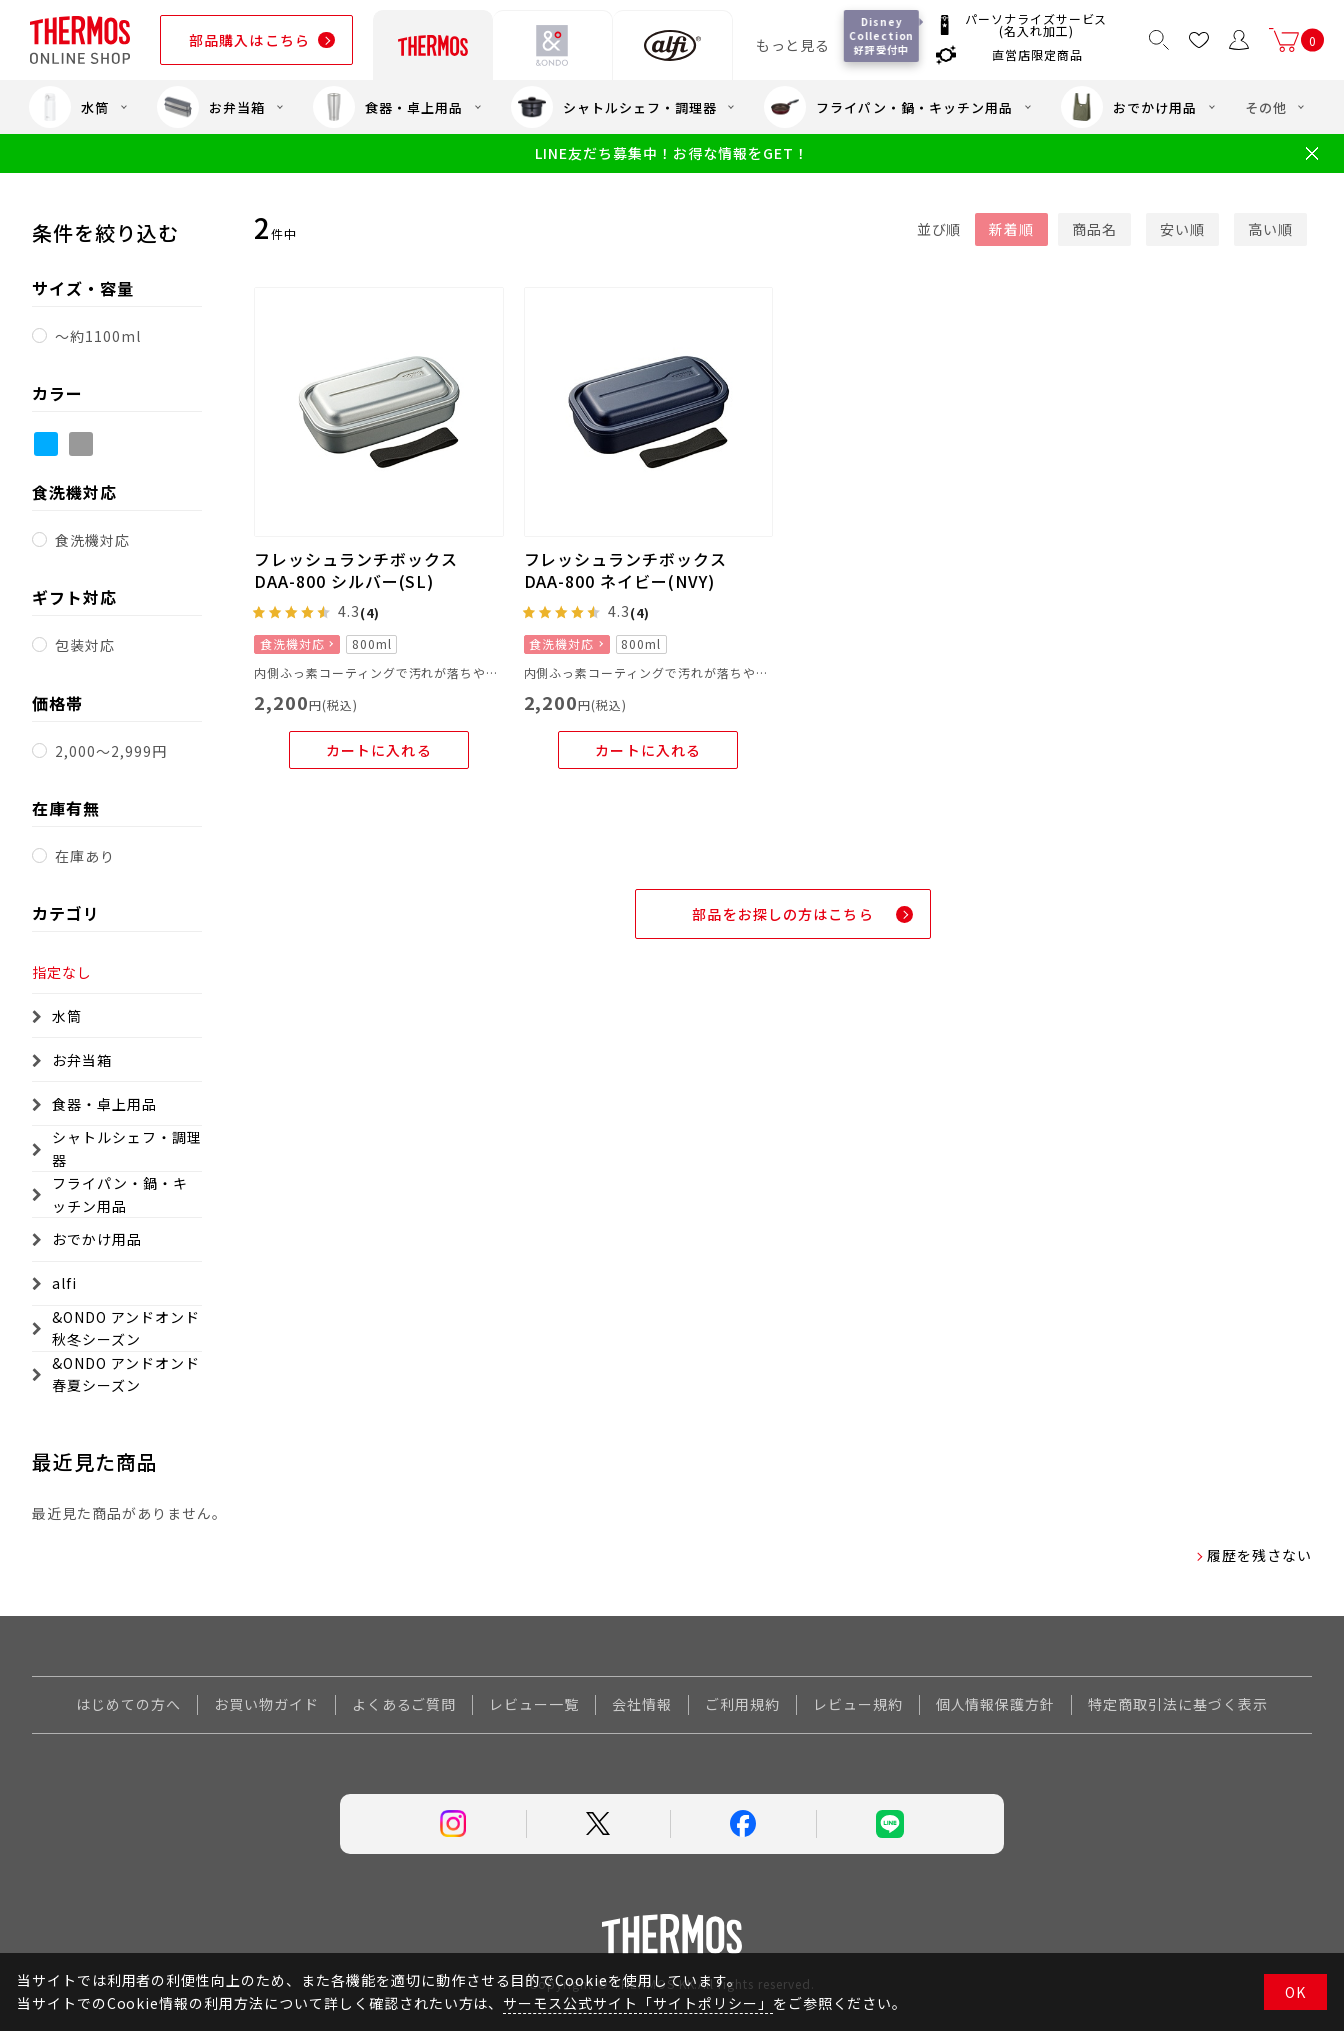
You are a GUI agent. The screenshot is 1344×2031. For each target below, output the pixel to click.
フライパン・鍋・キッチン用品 (888, 107)
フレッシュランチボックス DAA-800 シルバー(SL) (356, 570)
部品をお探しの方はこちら (782, 914)
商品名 (1094, 229)
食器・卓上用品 (388, 107)
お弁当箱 (211, 107)
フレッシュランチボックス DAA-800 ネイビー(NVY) (626, 570)
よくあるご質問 (404, 1704)
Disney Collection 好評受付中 (882, 35)
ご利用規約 (742, 1704)
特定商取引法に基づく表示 (1178, 1704)
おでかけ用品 (1129, 107)
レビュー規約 (858, 1704)
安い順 (1182, 229)
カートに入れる (379, 750)
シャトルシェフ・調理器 (614, 107)
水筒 (69, 107)
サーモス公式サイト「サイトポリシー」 (637, 2003)
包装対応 (85, 645)
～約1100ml (98, 336)
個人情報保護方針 (996, 1704)
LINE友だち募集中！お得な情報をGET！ (671, 153)
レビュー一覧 (534, 1704)
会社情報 (642, 1704)
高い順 (1270, 229)
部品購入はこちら (249, 40)
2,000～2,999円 (111, 751)
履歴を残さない (1259, 1555)
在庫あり (85, 856)
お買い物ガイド (266, 1704)
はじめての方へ (128, 1704)
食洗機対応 (92, 540)
